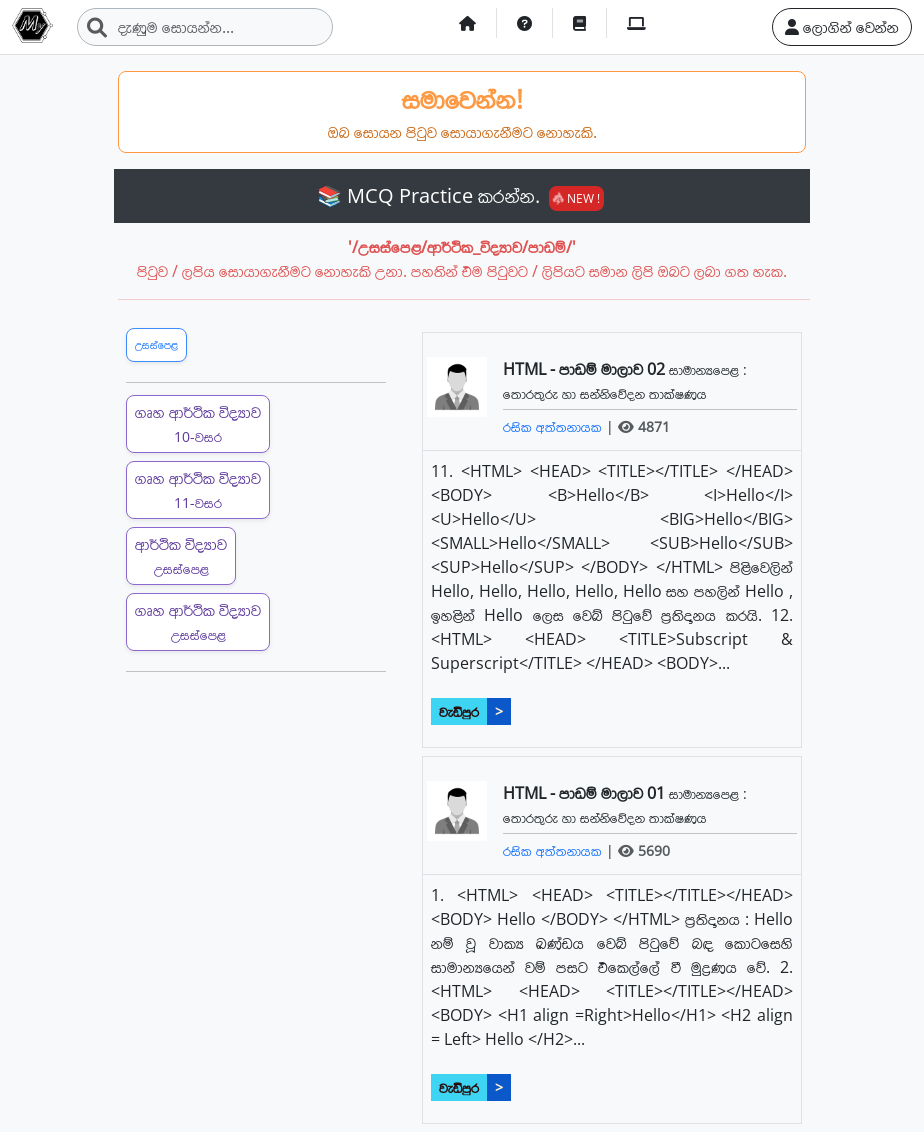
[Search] (205, 27)
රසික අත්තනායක (554, 426)
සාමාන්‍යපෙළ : (708, 369)
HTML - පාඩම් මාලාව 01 (586, 793)
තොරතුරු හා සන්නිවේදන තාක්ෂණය (605, 393)
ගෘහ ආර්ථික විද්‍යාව (198, 423)
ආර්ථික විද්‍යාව (181, 555)
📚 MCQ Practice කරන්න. (460, 195)
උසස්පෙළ (156, 344)
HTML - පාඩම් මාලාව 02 (586, 369)
